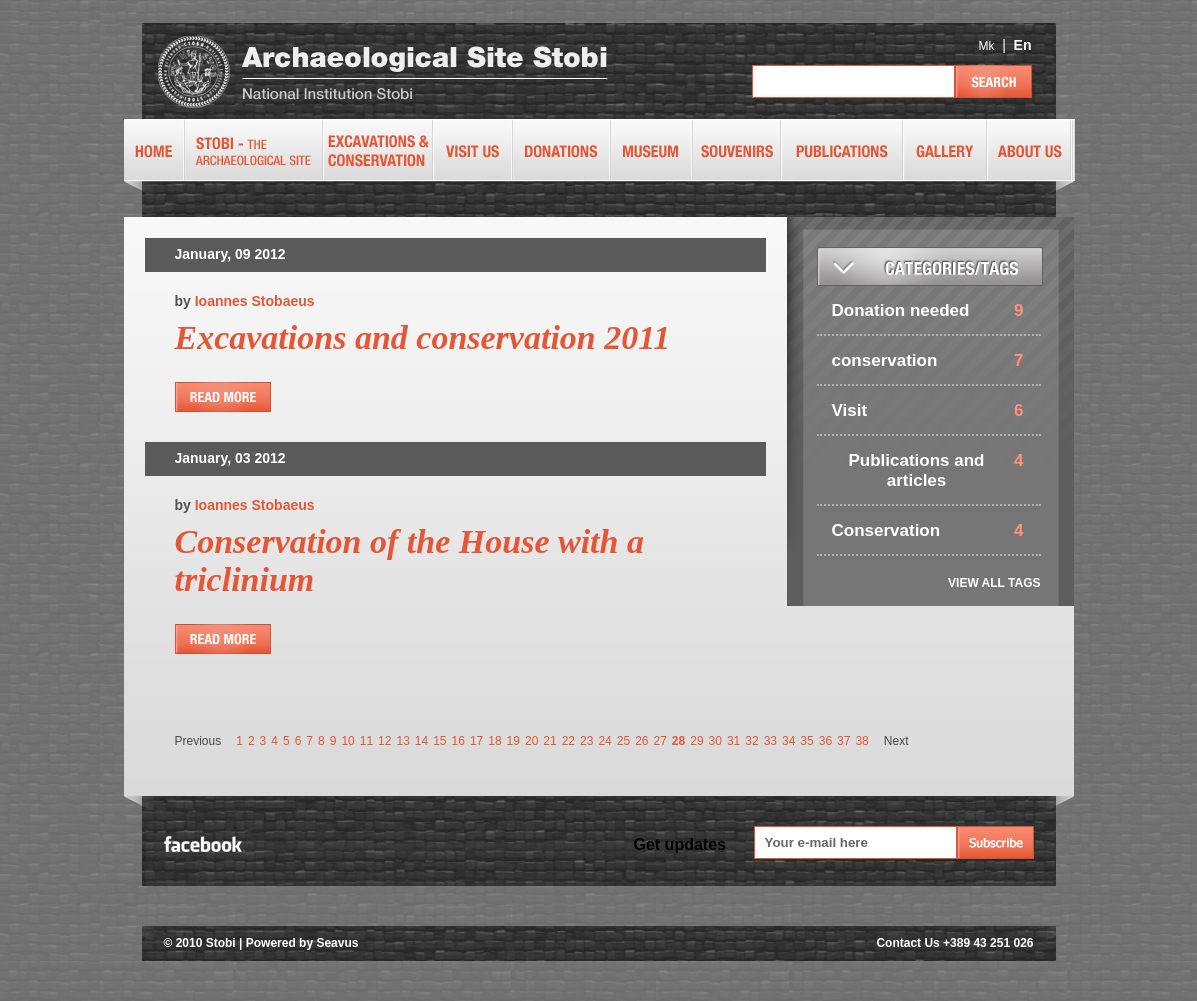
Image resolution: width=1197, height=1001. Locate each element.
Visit (850, 410)
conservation (885, 360)
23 (586, 741)
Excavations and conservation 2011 (423, 337)
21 (549, 741)
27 (659, 741)
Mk (986, 46)
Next (896, 741)
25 (623, 741)
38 (861, 741)
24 (604, 741)
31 (733, 741)
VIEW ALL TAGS (994, 583)
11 (366, 741)
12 (384, 741)
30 (715, 741)
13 (402, 741)
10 (347, 741)
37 (843, 741)
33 (770, 741)
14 (421, 741)
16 (458, 741)
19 (513, 741)
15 (439, 741)
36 (825, 741)
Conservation (886, 530)
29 (696, 741)
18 (494, 741)
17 (476, 741)
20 (531, 741)
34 (788, 741)
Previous (198, 741)
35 (806, 741)
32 (751, 741)
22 (568, 741)
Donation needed (901, 310)
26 (641, 741)
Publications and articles (916, 470)
